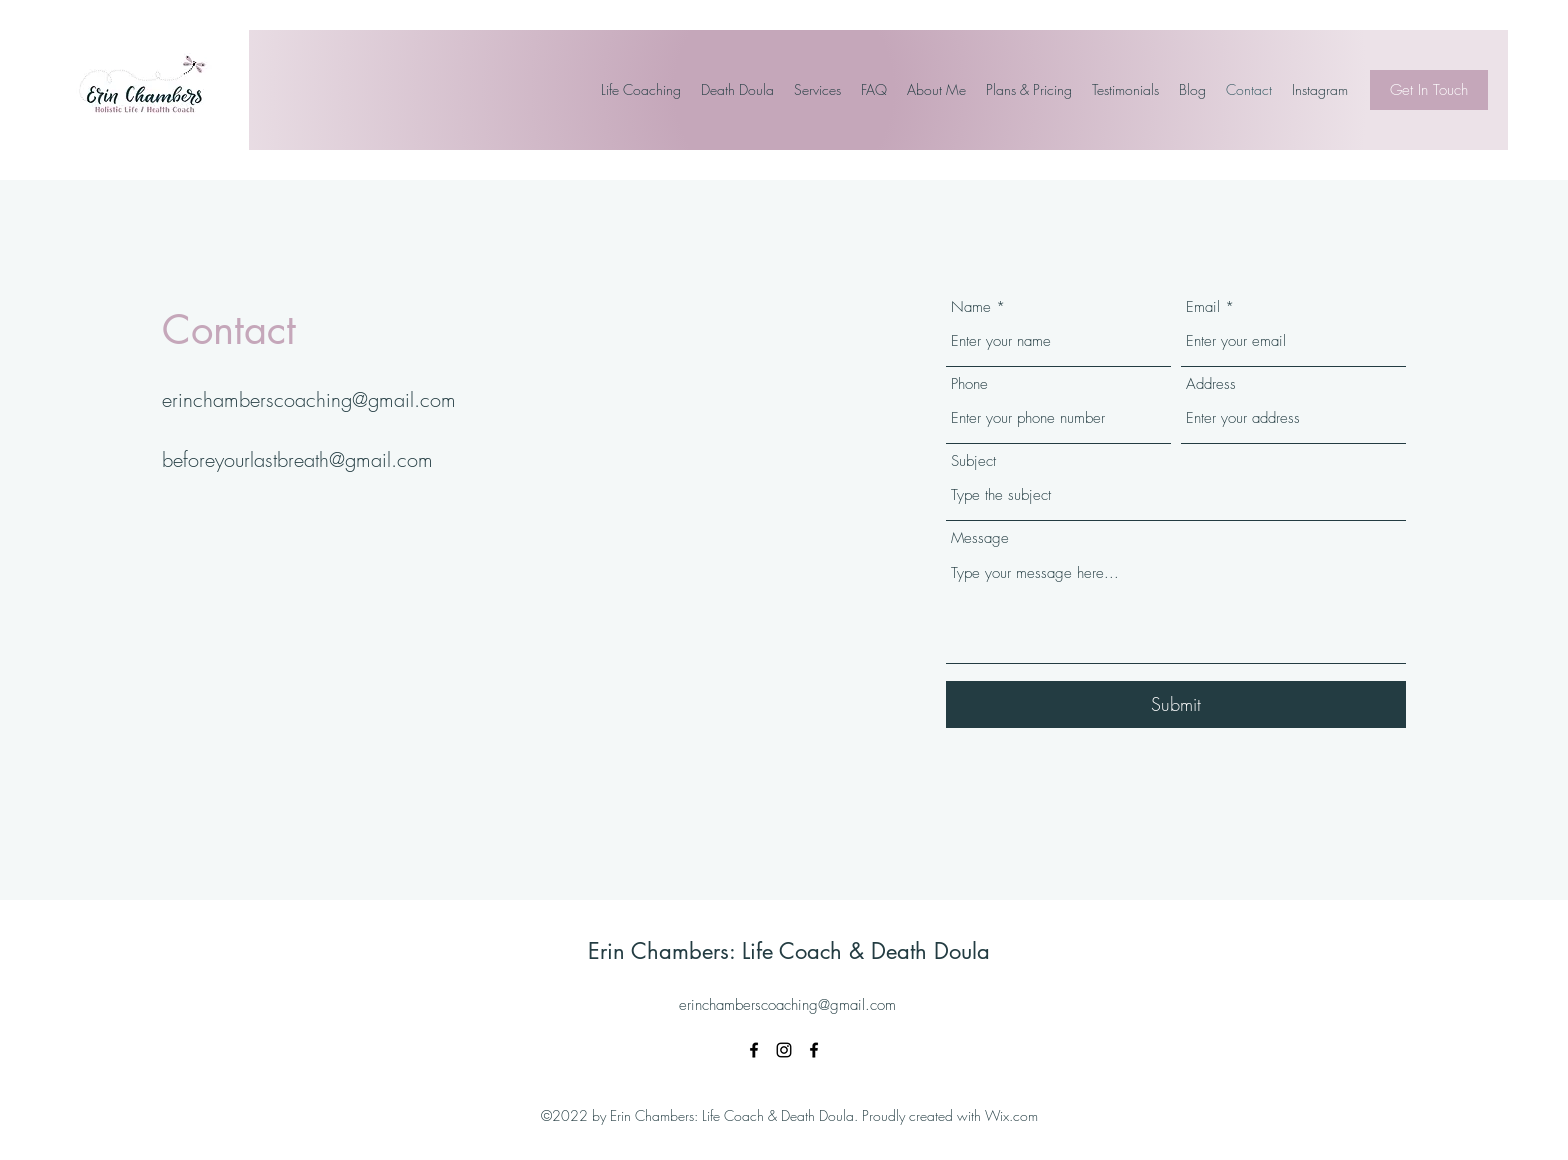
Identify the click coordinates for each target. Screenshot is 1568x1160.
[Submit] (1176, 704)
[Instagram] (784, 1050)
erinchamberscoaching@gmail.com (309, 399)
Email (1203, 307)
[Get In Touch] (1429, 90)
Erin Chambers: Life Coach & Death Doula (789, 951)
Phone (969, 384)
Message (980, 538)
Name (971, 307)
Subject (973, 461)
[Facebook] (754, 1050)
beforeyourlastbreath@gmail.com (297, 459)
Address (1211, 384)
